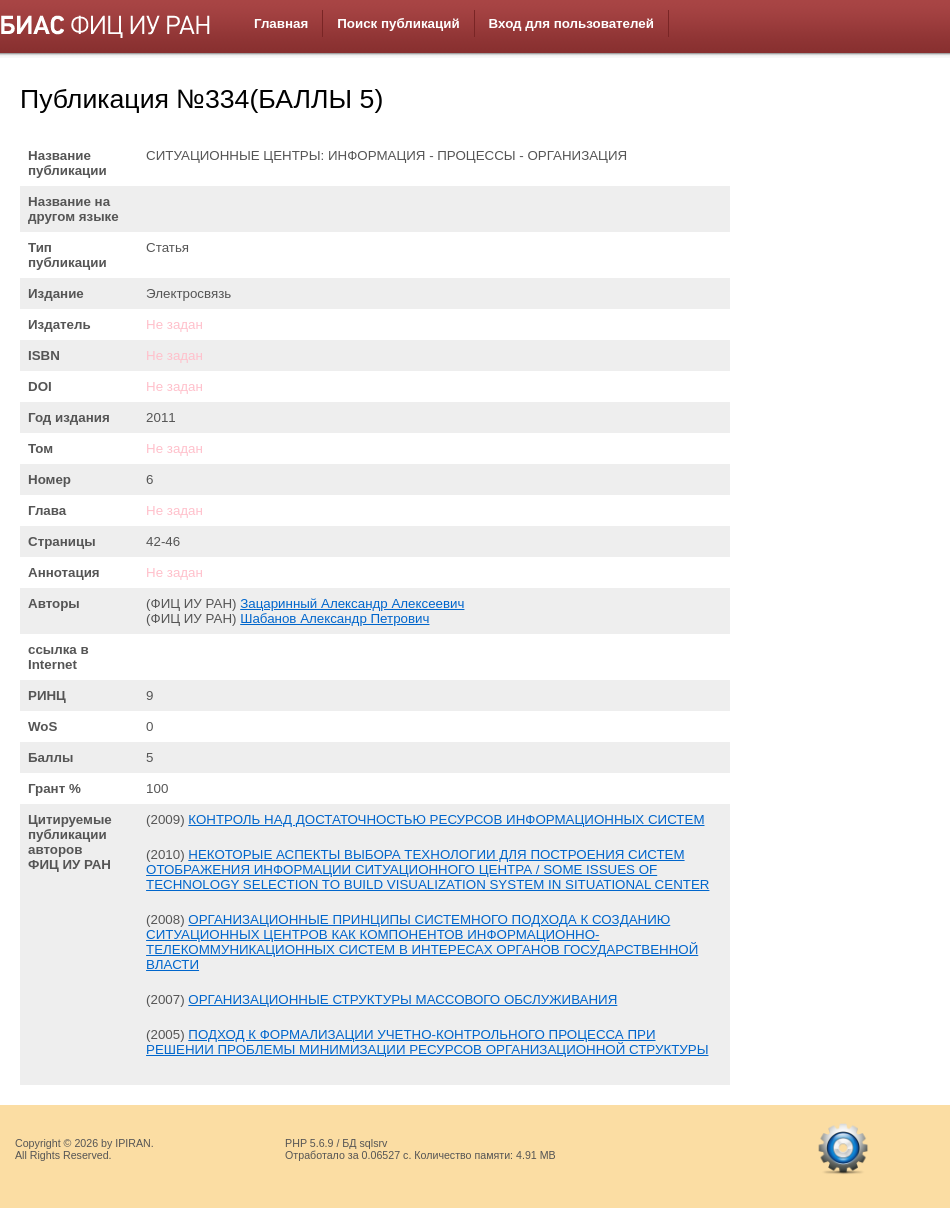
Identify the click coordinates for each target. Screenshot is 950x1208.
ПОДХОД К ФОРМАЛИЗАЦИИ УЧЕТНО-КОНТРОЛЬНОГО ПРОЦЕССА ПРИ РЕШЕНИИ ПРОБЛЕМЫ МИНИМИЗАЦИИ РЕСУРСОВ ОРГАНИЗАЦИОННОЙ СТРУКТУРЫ (427, 1042)
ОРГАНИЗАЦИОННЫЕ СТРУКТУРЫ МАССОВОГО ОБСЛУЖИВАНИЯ (402, 999)
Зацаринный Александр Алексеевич (352, 603)
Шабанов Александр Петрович (334, 618)
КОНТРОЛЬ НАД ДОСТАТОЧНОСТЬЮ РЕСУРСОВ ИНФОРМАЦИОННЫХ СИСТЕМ (446, 819)
